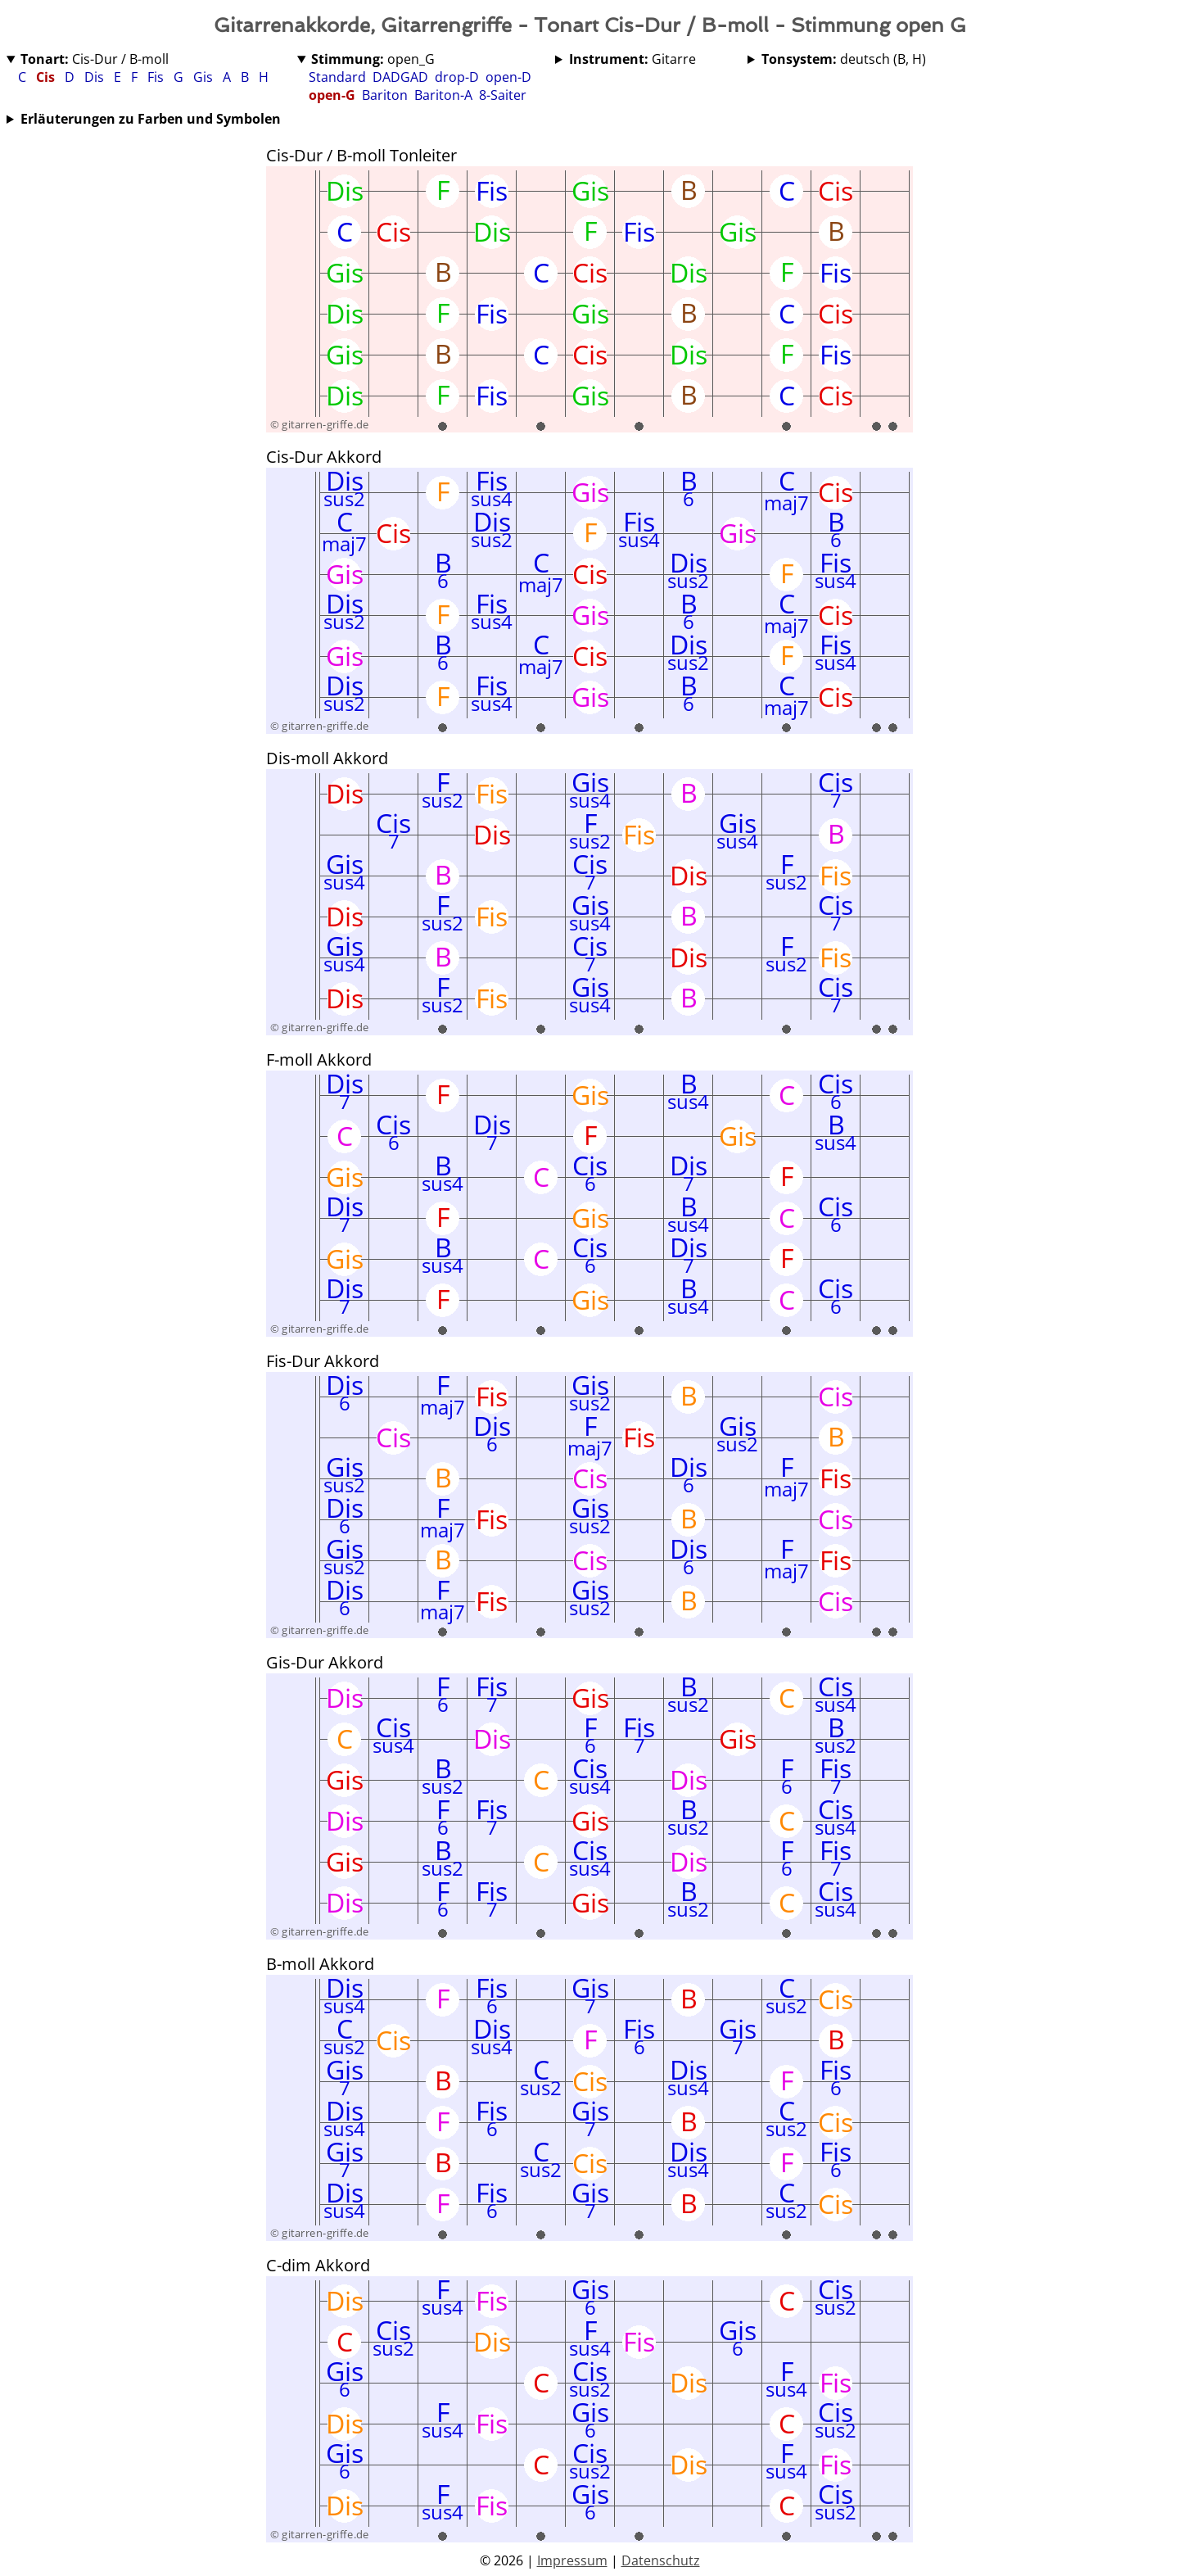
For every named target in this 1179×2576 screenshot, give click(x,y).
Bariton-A (443, 95)
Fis (157, 77)
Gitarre (632, 59)
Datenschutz (660, 2560)
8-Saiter (503, 95)
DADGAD (400, 77)
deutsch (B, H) (843, 59)
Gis (204, 77)
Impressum (572, 2560)
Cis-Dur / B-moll (94, 59)
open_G (373, 59)
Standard (337, 77)
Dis (96, 77)
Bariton (385, 95)
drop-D (456, 77)
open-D (508, 77)
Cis (47, 77)
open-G (332, 95)
